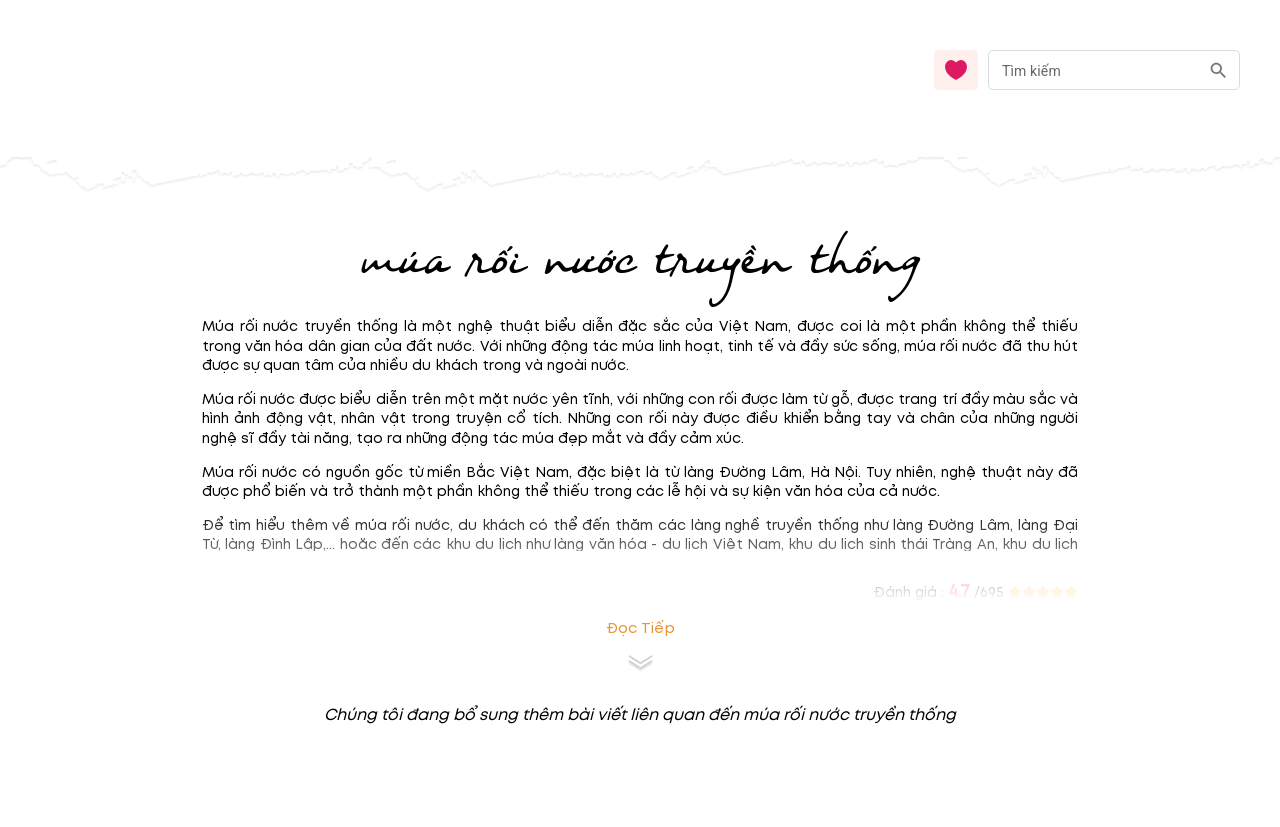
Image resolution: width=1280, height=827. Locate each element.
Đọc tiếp (640, 628)
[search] (1218, 70)
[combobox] (1114, 70)
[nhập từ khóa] (1093, 69)
